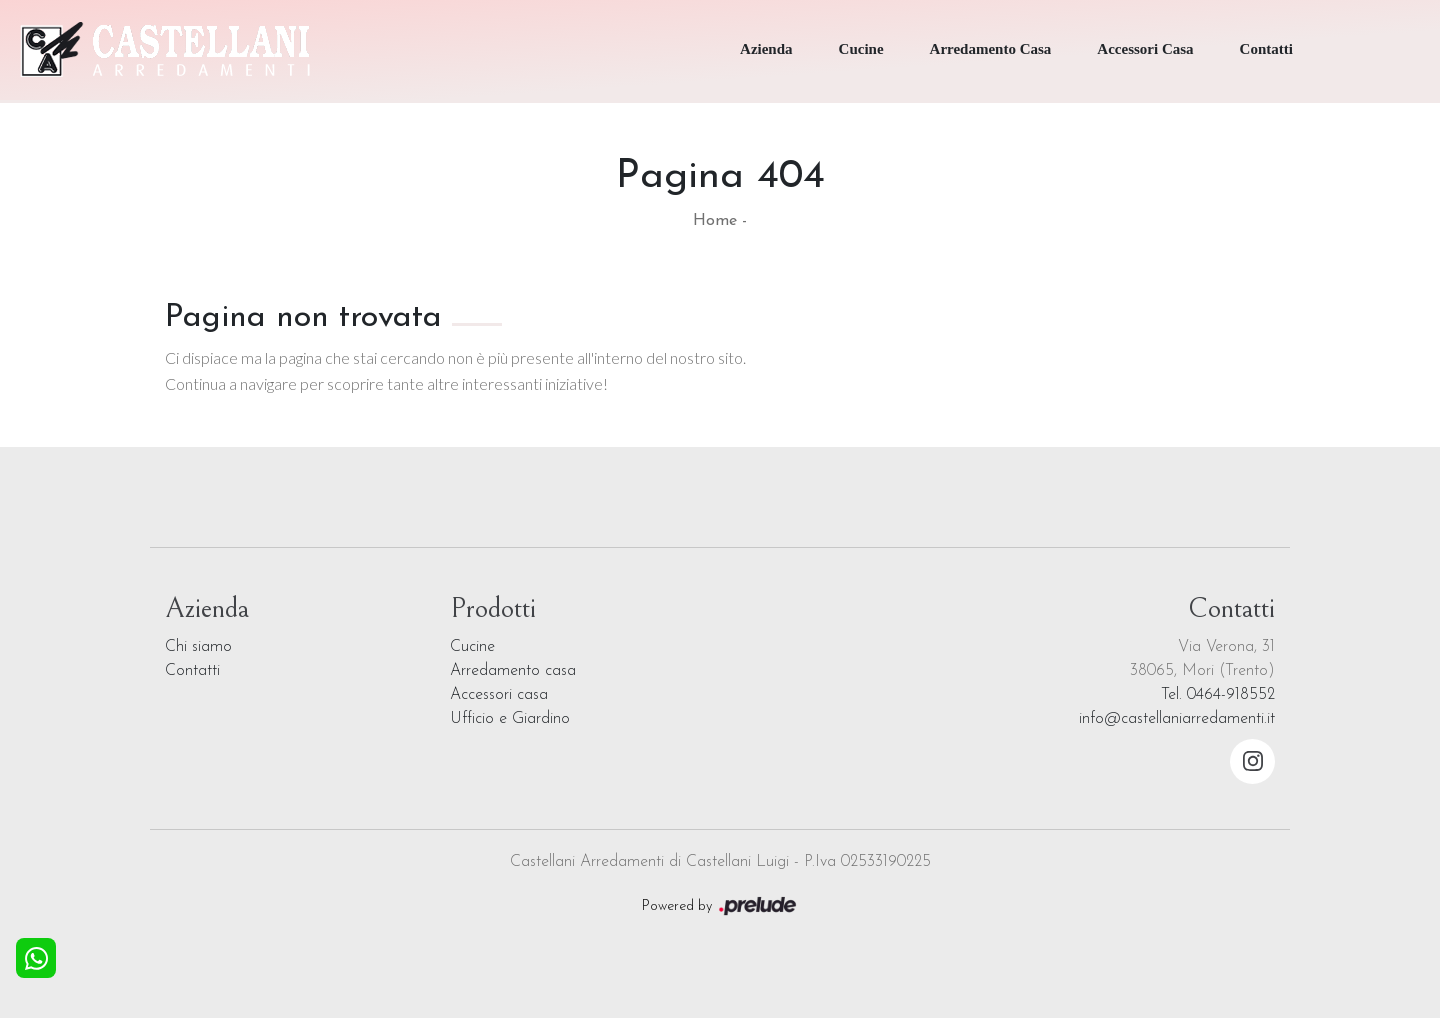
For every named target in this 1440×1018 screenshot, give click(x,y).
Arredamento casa (513, 671)
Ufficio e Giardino (510, 719)
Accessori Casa (1145, 49)
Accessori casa (499, 695)
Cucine (861, 49)
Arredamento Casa (991, 49)
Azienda (766, 49)
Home (715, 221)
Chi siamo (198, 647)
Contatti (1266, 49)
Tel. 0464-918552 (1218, 695)
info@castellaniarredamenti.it (1177, 719)
